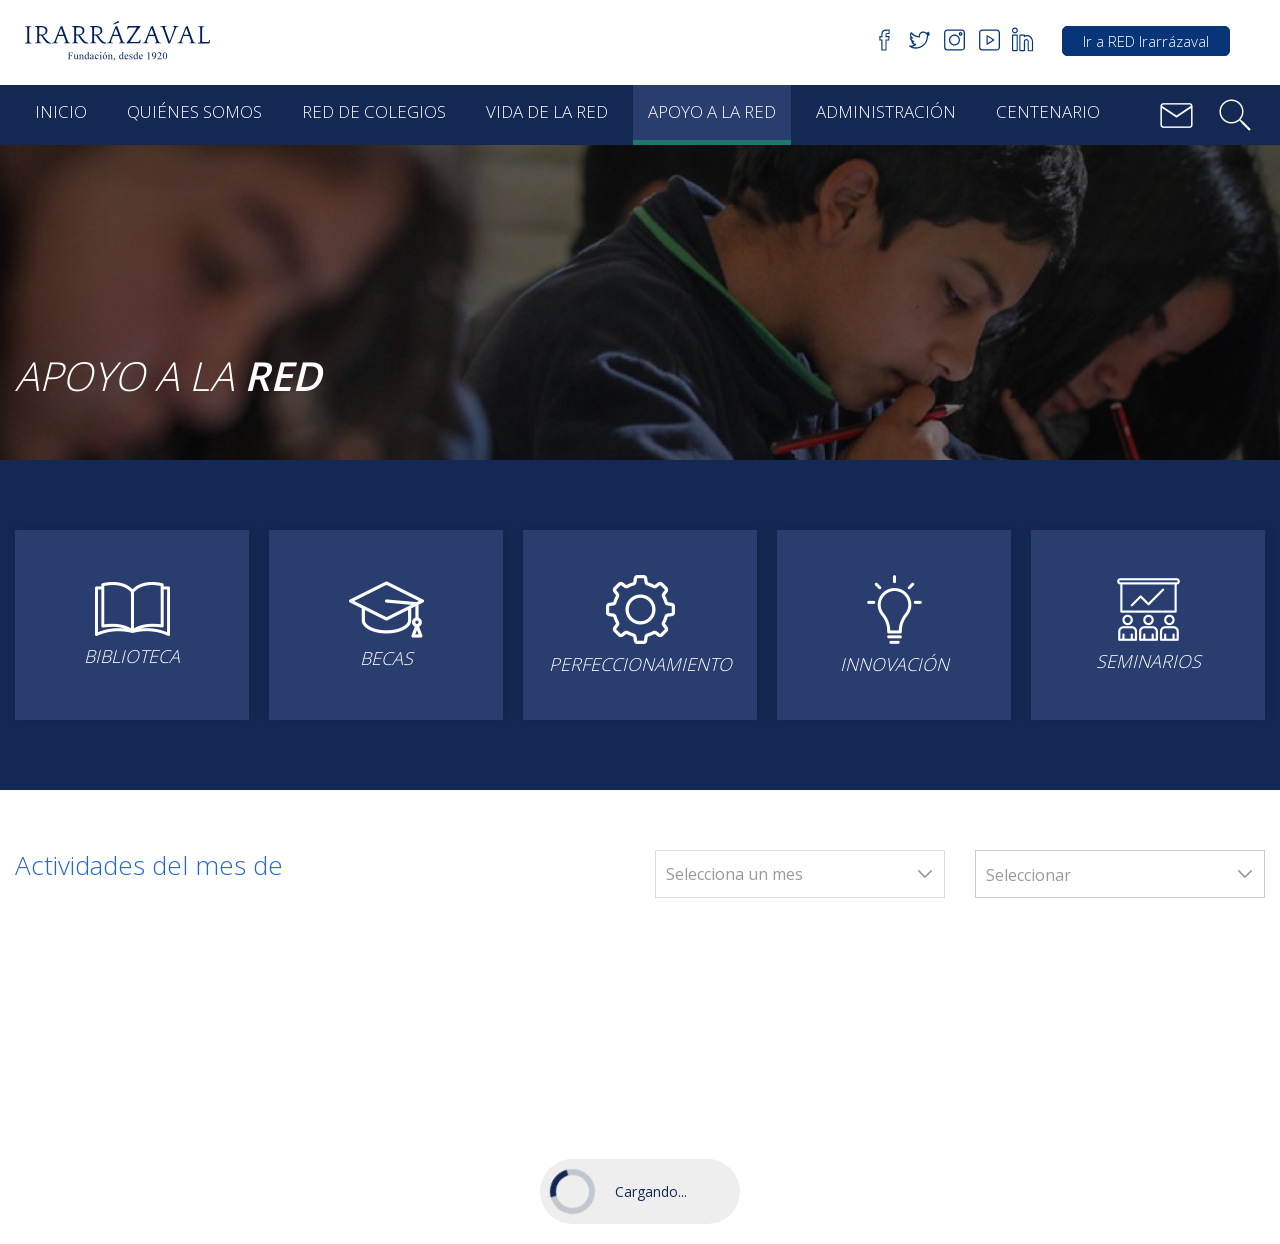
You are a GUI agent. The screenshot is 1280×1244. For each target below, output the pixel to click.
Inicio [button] (61, 111)
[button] (124, 41)
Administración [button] (886, 111)
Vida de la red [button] (547, 111)
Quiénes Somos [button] (194, 111)
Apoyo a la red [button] (712, 111)
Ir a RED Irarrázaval (1146, 41)
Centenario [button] (1048, 111)
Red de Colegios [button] (374, 111)
